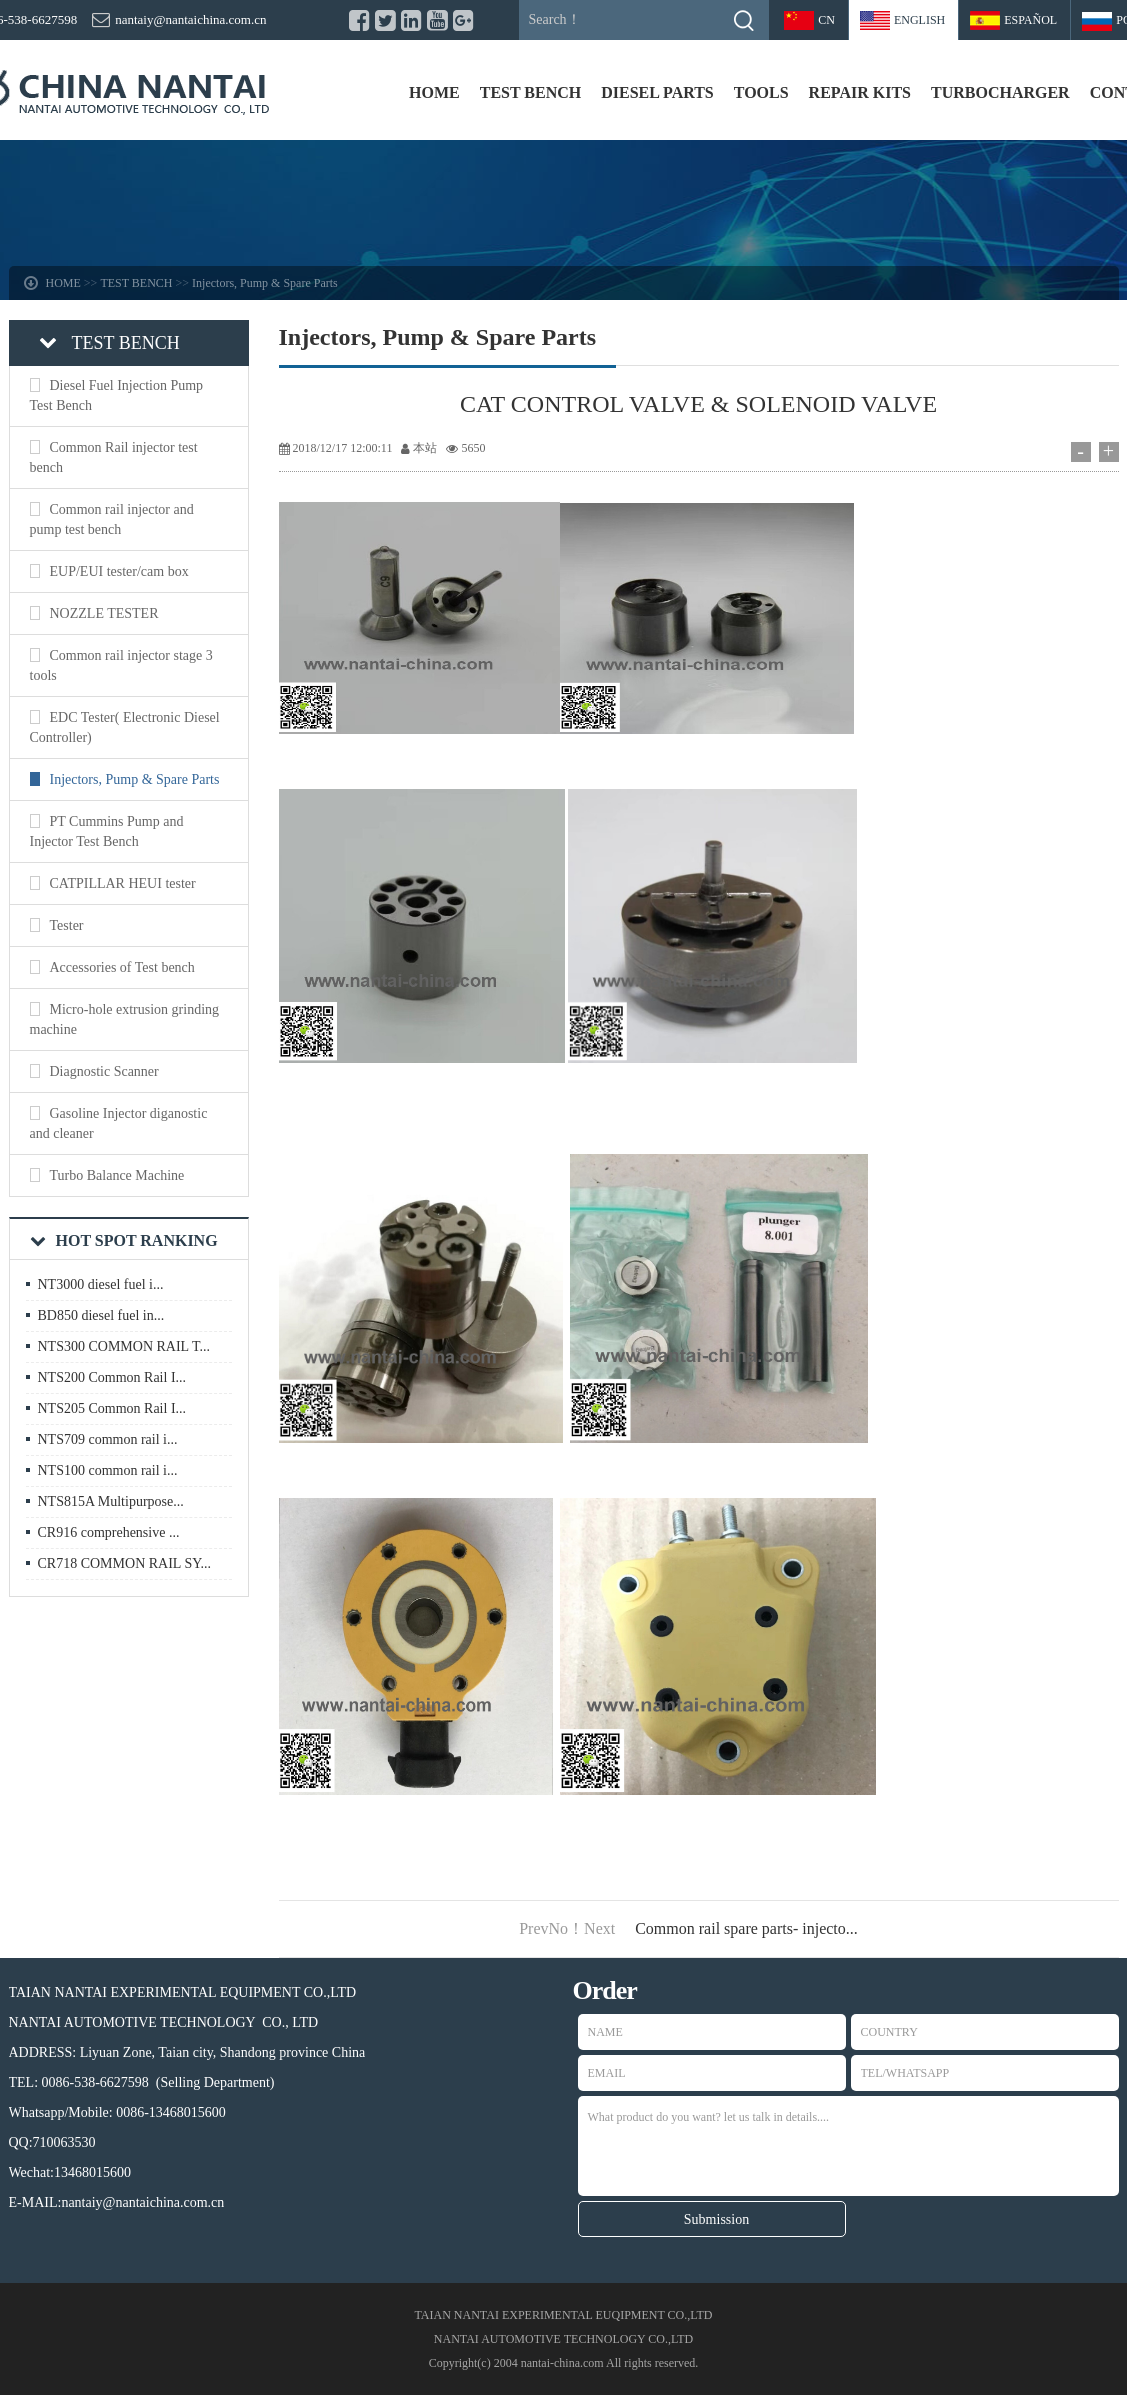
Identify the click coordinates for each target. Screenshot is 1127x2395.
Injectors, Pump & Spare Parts (265, 283)
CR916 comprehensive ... (109, 1532)
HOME (434, 92)
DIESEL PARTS (657, 92)
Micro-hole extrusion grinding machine (125, 1019)
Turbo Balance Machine (117, 1175)
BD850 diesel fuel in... (101, 1315)
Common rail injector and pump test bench (112, 519)
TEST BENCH (531, 92)
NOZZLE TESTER (104, 613)
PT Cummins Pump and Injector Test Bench (107, 831)
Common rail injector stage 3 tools (121, 665)
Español (1030, 20)
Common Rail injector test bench (114, 457)
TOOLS (761, 92)
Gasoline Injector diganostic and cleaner (119, 1123)
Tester (67, 925)
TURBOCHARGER (1000, 92)
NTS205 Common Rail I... (112, 1408)
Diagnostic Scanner (104, 1071)
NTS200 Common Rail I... (112, 1377)
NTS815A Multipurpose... (111, 1501)
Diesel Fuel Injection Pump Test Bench (117, 395)
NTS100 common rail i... (108, 1470)
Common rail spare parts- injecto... (746, 1928)
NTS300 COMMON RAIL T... (124, 1346)
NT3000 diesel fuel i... (101, 1284)
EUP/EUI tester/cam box (119, 571)
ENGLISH (919, 20)
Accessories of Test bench (122, 967)
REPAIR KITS (860, 92)
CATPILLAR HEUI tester (123, 883)
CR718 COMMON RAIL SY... (124, 1563)
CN (826, 20)
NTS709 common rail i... (108, 1439)
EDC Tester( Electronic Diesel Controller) (125, 727)
